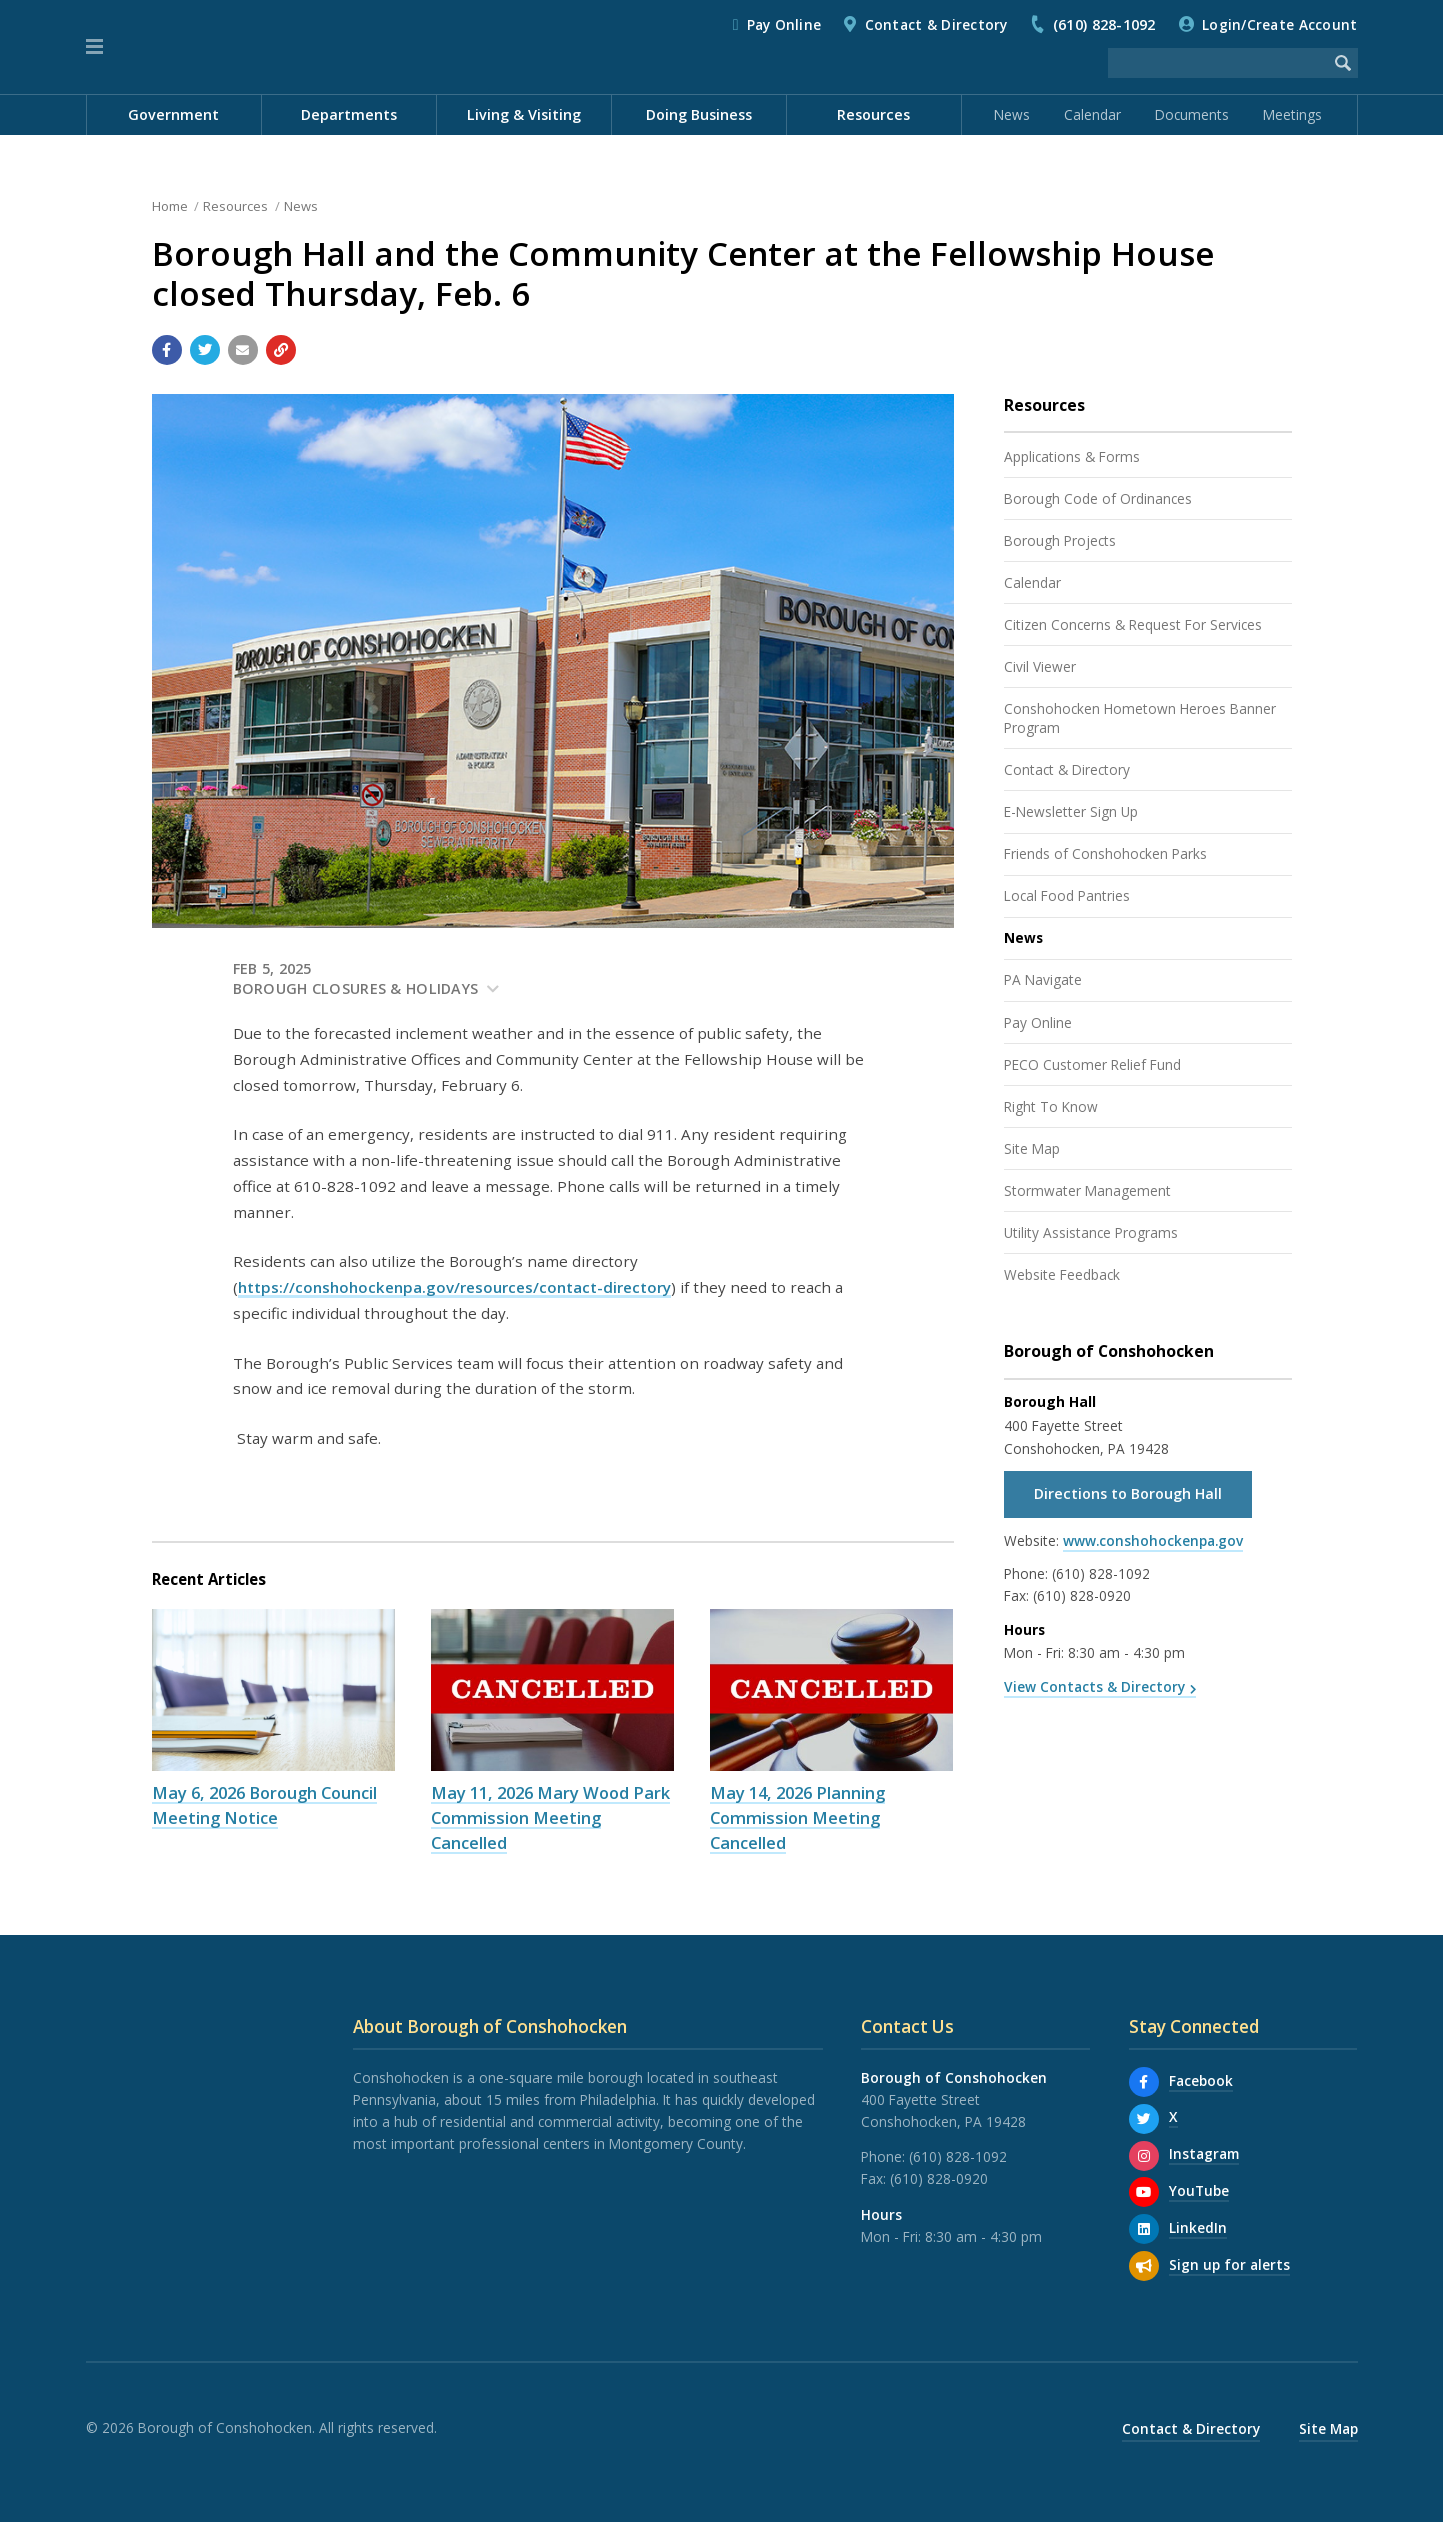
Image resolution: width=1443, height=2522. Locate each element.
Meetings (1292, 114)
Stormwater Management (1087, 1190)
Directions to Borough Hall (1128, 1493)
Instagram (1204, 2153)
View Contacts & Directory (1094, 1686)
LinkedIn (1198, 2227)
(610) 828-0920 (1082, 1595)
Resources (235, 206)
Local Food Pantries (1067, 895)
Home (170, 206)
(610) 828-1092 (1104, 24)
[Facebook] (1144, 2082)
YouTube (1199, 2190)
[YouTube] (1144, 2192)
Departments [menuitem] (349, 114)
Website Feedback (1062, 1274)
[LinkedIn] (1144, 2229)
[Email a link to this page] (243, 350)
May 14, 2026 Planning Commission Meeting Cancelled (797, 1817)
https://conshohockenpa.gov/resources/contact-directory (454, 1287)
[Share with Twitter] (205, 350)
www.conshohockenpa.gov (1153, 1540)
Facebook (1201, 2080)
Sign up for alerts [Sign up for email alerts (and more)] (1229, 2264)
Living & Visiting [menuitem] (524, 114)
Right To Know (1051, 1106)
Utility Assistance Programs (1091, 1232)
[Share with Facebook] (167, 350)
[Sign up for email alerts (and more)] (1144, 2266)
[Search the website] (1218, 63)
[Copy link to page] (281, 350)
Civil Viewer (1040, 666)
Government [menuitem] (173, 114)
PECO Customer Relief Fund (1092, 1064)
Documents (1192, 114)
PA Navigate (1043, 979)
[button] (94, 47)
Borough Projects (1060, 540)
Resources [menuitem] (873, 114)
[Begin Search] (1343, 63)
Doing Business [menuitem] (699, 114)
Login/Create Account (1279, 24)
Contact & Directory (936, 24)
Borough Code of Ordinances (1098, 498)
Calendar (1092, 114)
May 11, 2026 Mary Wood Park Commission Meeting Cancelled (550, 1817)
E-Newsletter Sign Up (1071, 811)
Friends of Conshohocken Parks (1105, 853)
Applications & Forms (1072, 456)
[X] (1144, 2119)
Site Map (1032, 1148)
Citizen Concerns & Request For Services (1133, 624)
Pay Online (784, 24)
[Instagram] (1144, 2156)
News (1012, 114)
